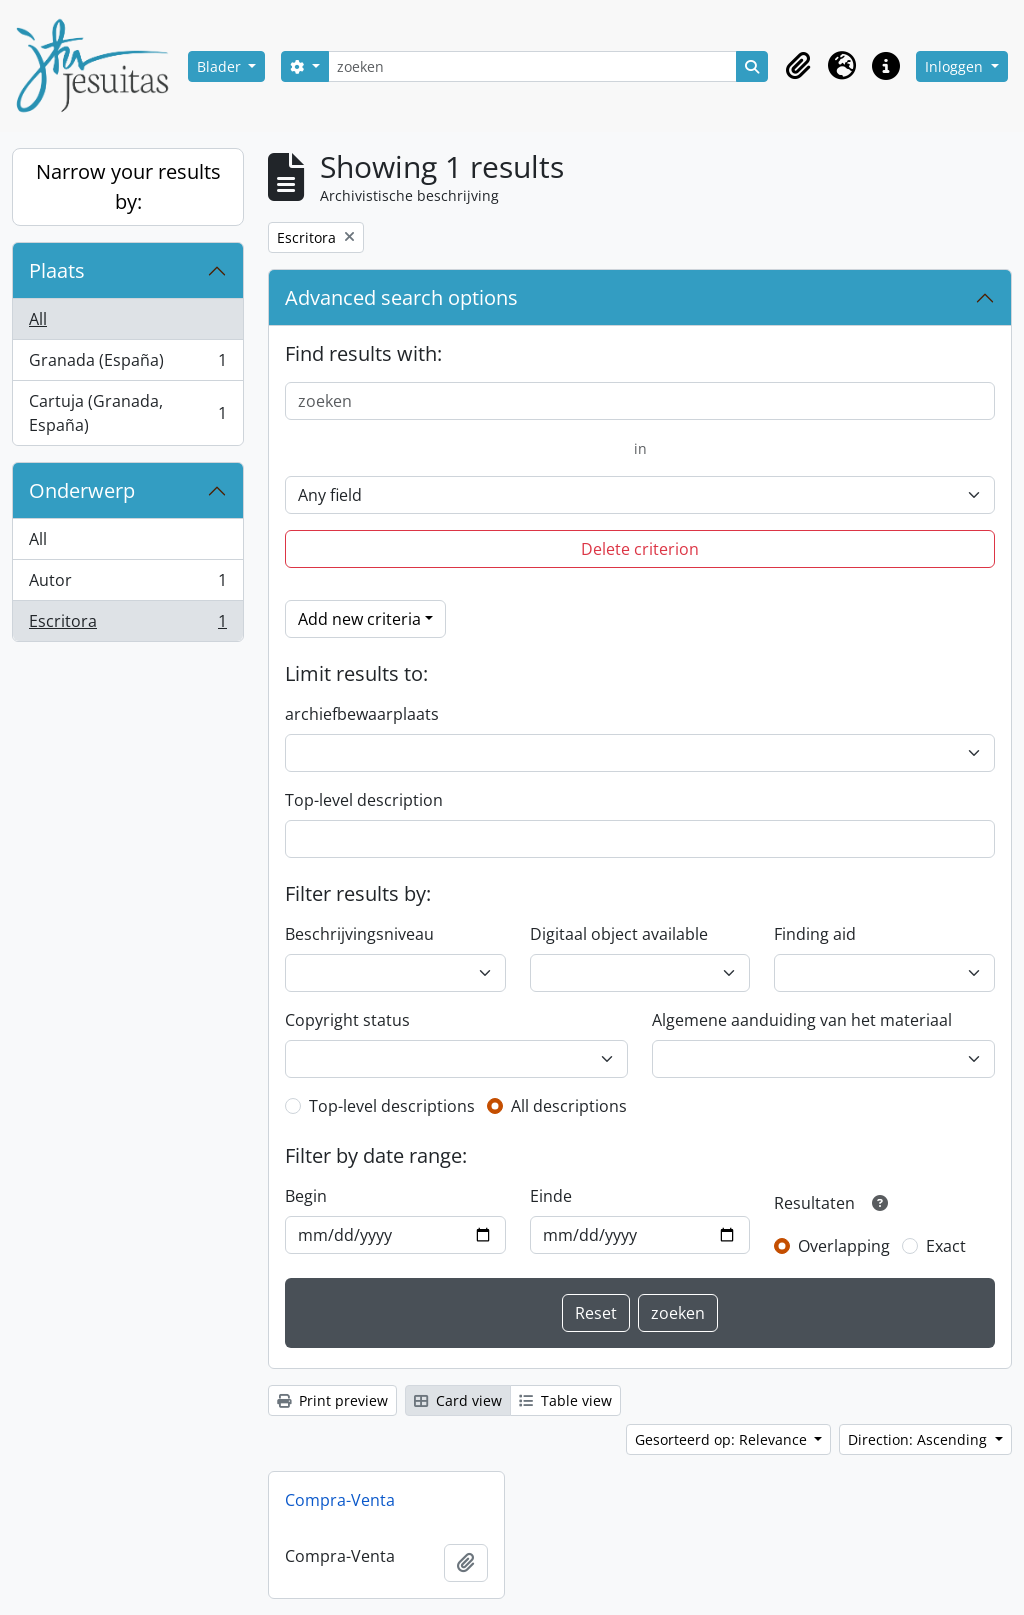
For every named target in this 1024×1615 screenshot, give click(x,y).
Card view (458, 1400)
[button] (798, 66)
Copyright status (347, 1020)
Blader (221, 66)
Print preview (332, 1400)
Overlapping (844, 1246)
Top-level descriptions (392, 1106)
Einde (551, 1196)
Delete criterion (640, 549)
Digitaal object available (619, 934)
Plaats (57, 270)
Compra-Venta (340, 1500)
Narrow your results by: (128, 186)
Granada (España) (127, 364)
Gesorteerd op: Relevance (723, 1439)
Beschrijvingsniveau (359, 934)
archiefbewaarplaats (362, 714)
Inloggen (956, 66)
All (38, 319)
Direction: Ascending (919, 1439)
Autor (127, 584)
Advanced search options (401, 297)
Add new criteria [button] (359, 619)
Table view (565, 1400)
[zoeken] (533, 66)
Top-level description (364, 800)
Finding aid (815, 934)
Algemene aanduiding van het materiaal (802, 1020)
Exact (946, 1246)
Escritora (127, 625)
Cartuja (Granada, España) (127, 413)
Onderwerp (82, 490)
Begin (306, 1196)
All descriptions (569, 1106)
